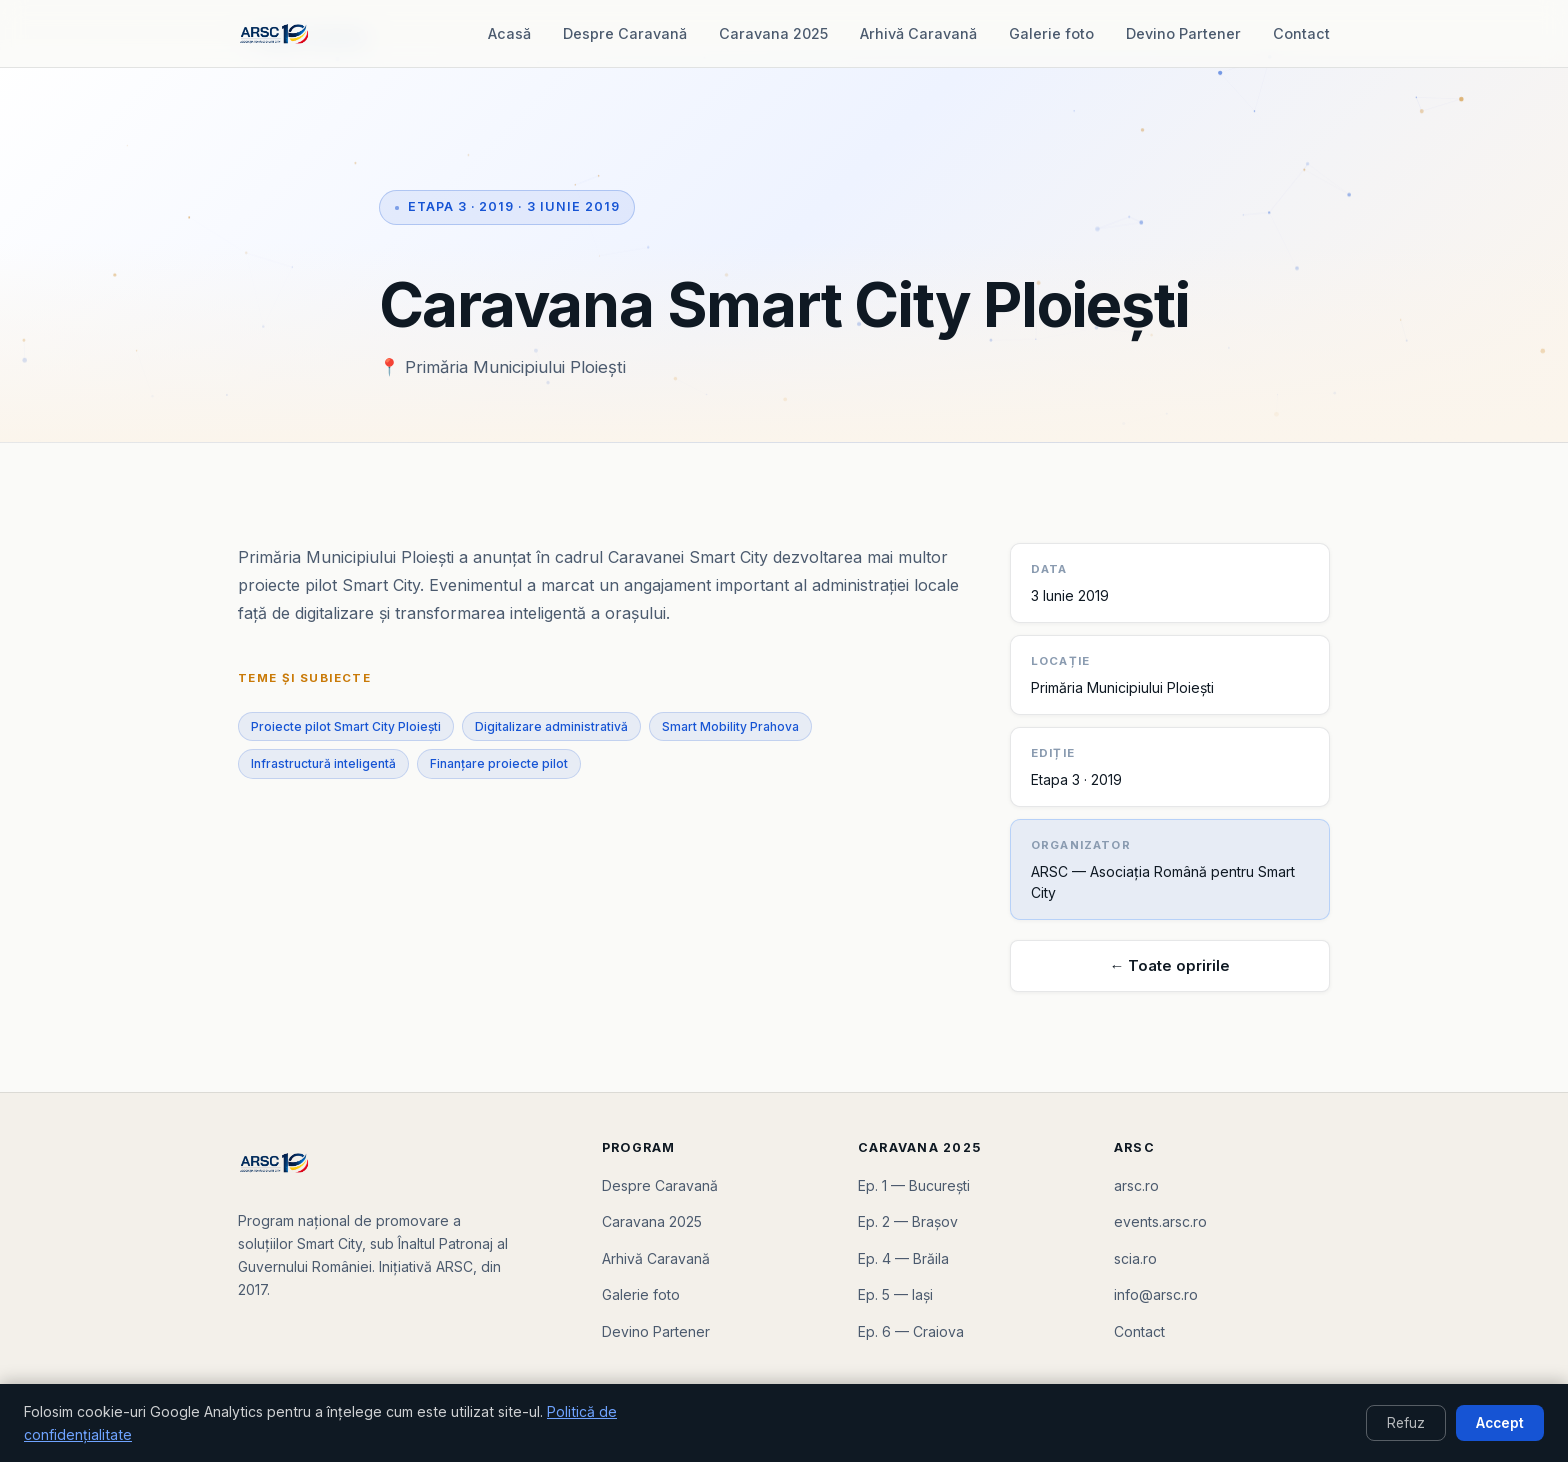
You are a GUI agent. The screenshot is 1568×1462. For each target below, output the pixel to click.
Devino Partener (1183, 33)
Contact (1301, 33)
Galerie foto (1051, 33)
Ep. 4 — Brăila (903, 1258)
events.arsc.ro (1160, 1221)
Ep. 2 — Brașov (908, 1221)
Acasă (509, 33)
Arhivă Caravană (918, 33)
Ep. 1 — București (914, 1185)
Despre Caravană (625, 33)
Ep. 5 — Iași (895, 1294)
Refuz (1406, 1423)
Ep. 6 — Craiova (911, 1331)
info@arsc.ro (1156, 1294)
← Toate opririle (1170, 966)
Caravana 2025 (773, 33)
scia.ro (1135, 1258)
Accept (1500, 1423)
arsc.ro (1136, 1185)
